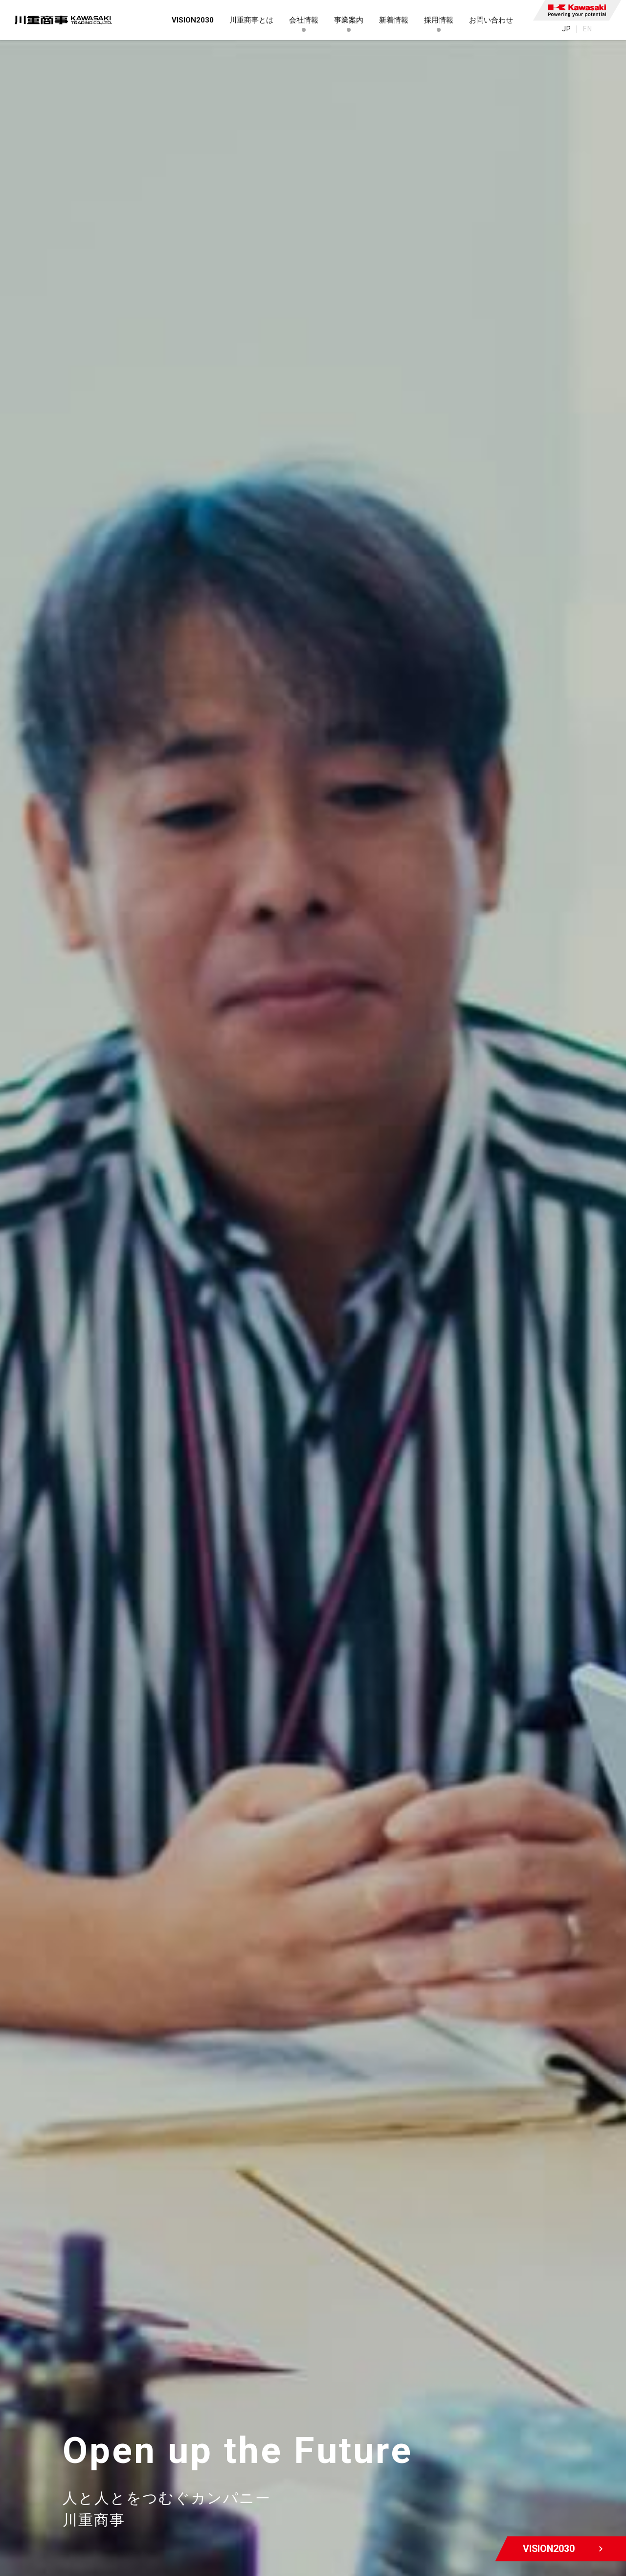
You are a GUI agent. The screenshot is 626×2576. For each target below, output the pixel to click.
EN (587, 29)
